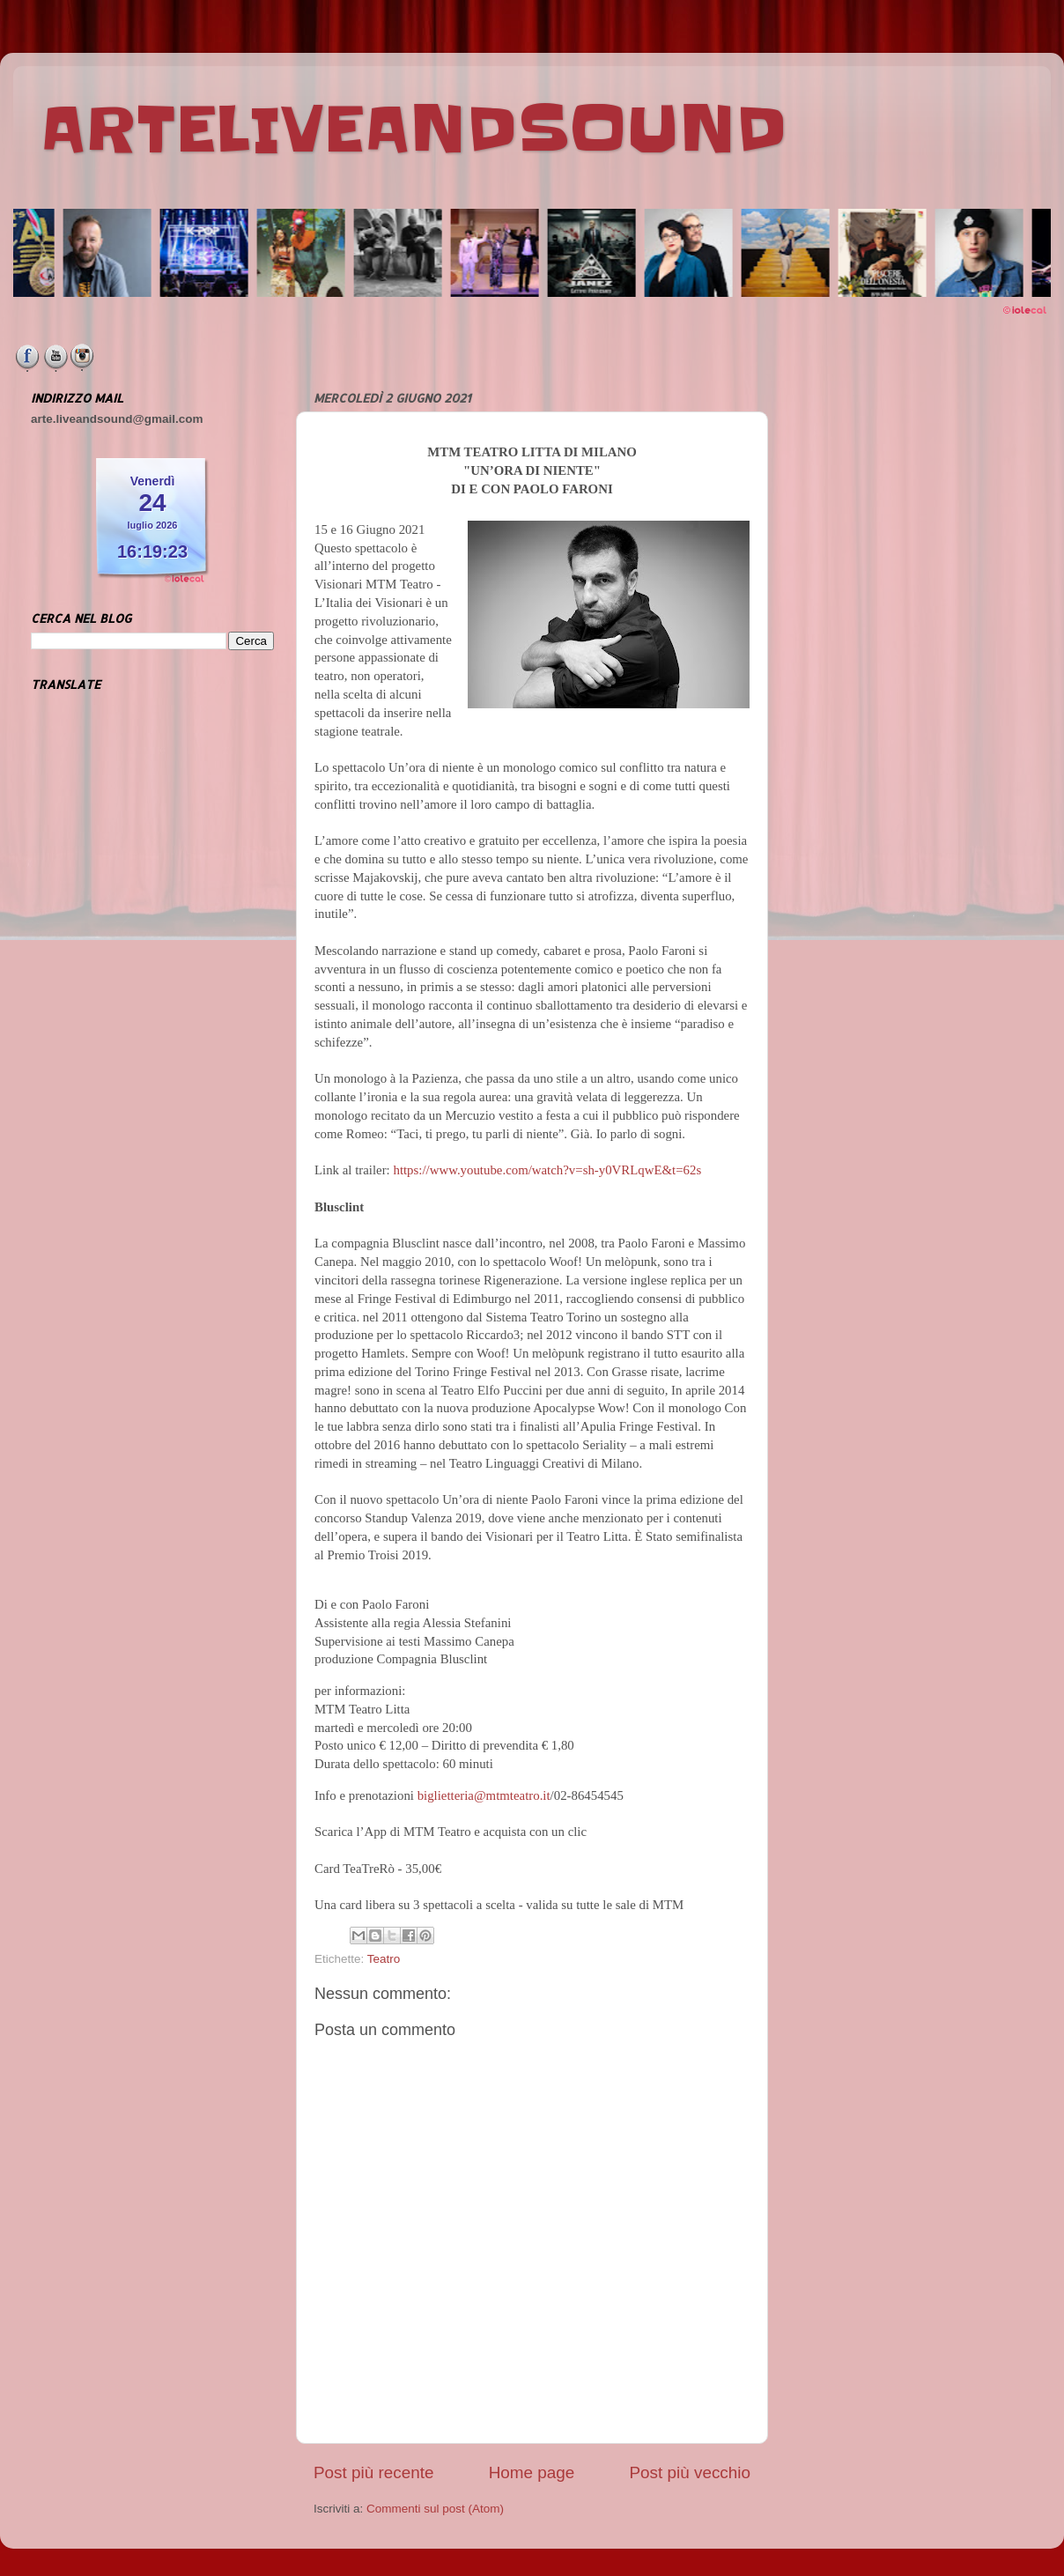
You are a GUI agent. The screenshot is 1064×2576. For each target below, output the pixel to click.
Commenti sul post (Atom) (435, 2508)
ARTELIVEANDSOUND (413, 129)
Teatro (384, 1958)
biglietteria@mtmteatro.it (483, 1795)
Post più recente (374, 2472)
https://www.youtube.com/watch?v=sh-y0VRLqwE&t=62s (547, 1170)
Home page (532, 2472)
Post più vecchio (689, 2472)
